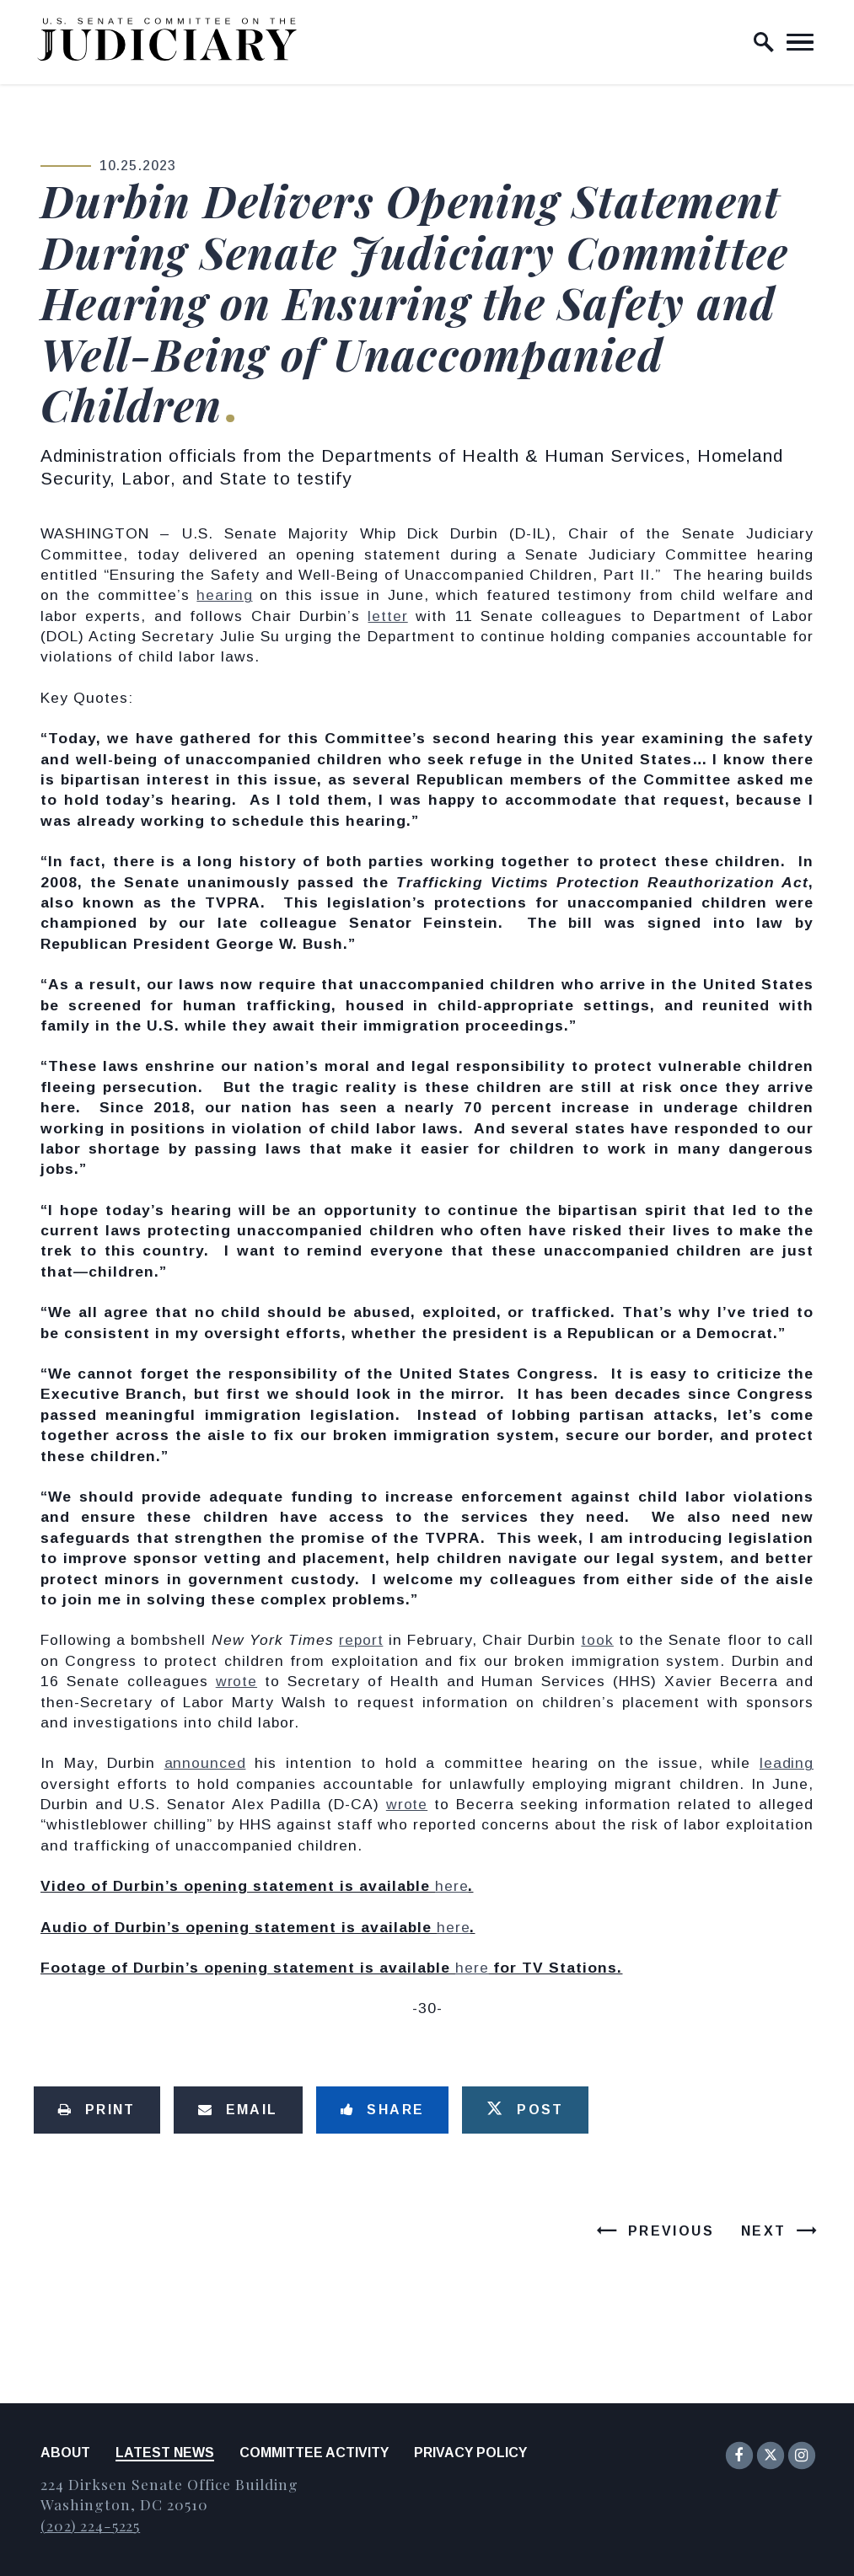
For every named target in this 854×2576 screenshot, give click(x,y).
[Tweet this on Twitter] (525, 2110)
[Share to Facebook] (382, 2110)
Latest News (164, 2452)
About (65, 2452)
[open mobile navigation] (800, 42)
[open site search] (764, 42)
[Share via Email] (238, 2110)
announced (205, 1762)
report (361, 1639)
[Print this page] (97, 2110)
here (451, 1885)
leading (787, 1762)
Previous (671, 2231)
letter (387, 616)
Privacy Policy (470, 2452)
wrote (236, 1681)
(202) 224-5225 (90, 2525)
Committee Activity (314, 2452)
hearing (224, 594)
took (597, 1639)
